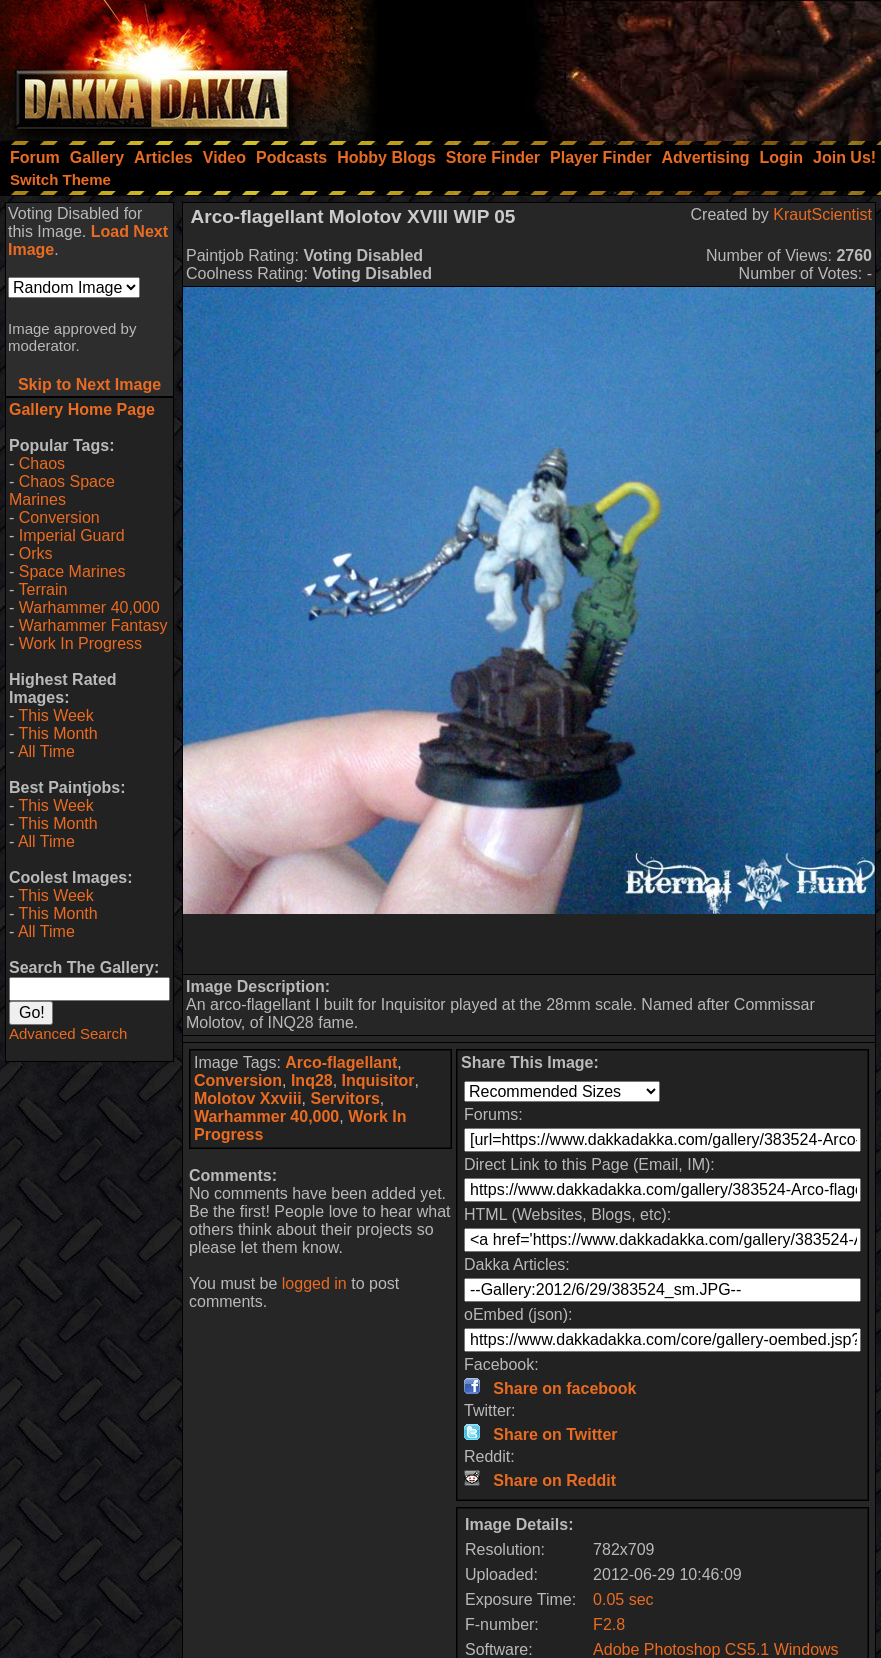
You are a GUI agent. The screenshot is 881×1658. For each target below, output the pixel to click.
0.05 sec (623, 1599)
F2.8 (609, 1624)
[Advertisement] (612, 65)
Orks (36, 553)
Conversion (59, 517)
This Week (55, 715)
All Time (46, 751)
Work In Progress (80, 643)
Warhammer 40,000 (89, 607)
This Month (57, 733)
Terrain (42, 589)
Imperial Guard (72, 535)
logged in (314, 1283)
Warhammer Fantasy (93, 625)
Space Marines (72, 571)
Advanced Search (68, 1033)
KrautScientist (822, 214)
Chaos (42, 463)
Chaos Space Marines (62, 490)
